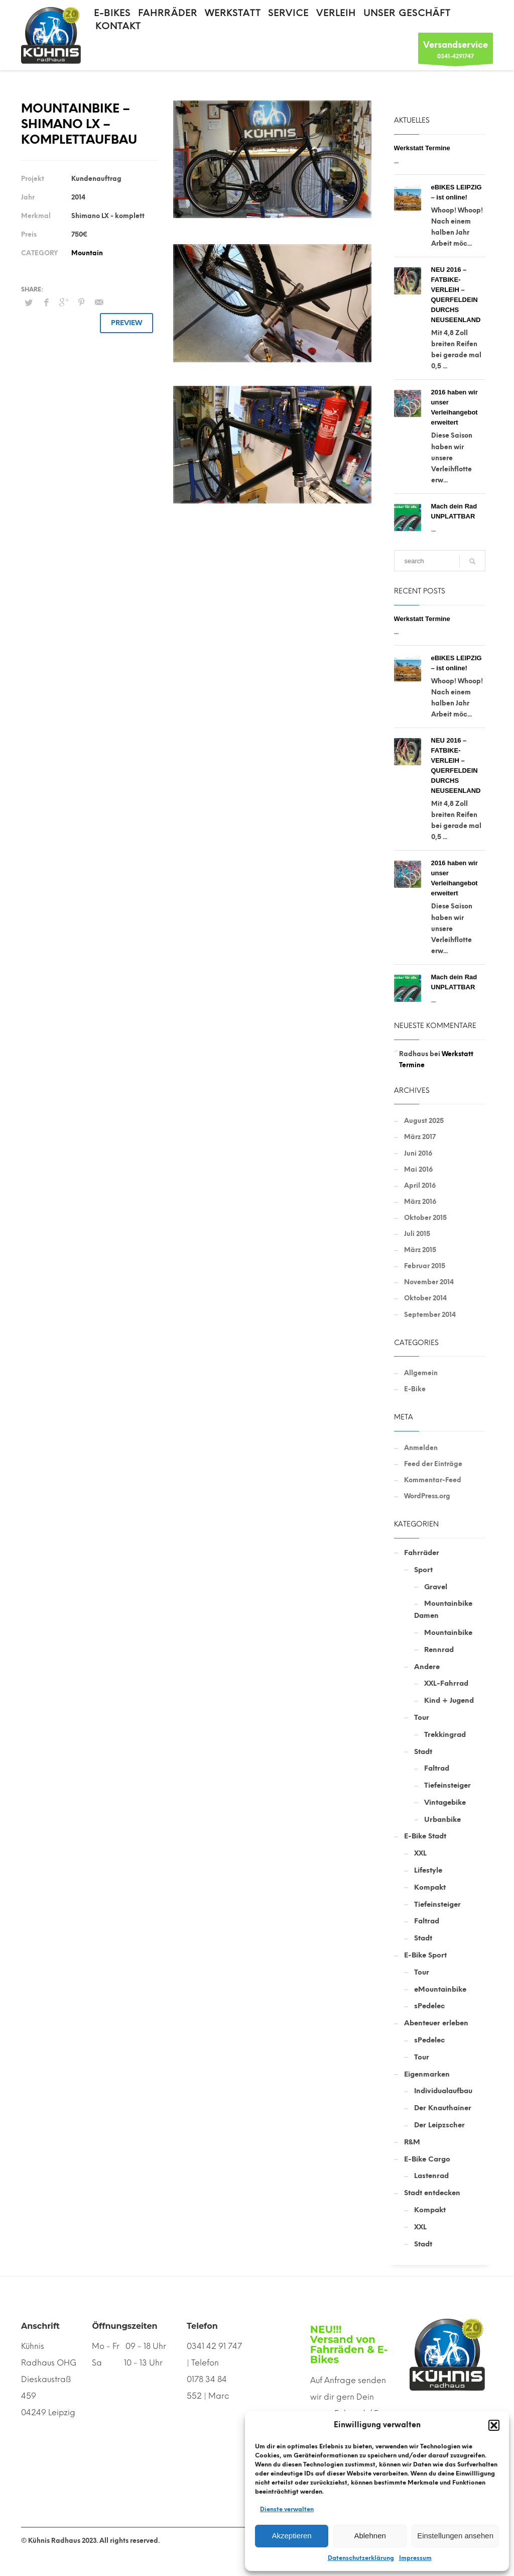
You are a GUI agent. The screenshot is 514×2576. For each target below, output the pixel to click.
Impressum (415, 2557)
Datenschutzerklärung (361, 2557)
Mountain (87, 253)
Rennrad (439, 1649)
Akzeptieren (291, 2535)
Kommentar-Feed (432, 1480)
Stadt (423, 1751)
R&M (412, 2142)
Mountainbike (448, 1632)
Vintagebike (445, 1802)
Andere (427, 1667)
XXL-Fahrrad (446, 1683)
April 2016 (420, 1185)
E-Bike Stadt (425, 1836)
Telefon (202, 2326)
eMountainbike (440, 1989)
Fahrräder (421, 1553)
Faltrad (436, 1768)
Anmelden (421, 1448)
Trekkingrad (445, 1734)
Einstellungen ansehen (455, 2535)
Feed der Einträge (433, 1464)
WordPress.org (427, 1496)
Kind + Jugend (449, 1700)
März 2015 (420, 1250)
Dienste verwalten (287, 2509)
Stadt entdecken (432, 2193)
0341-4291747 (455, 51)
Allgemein (421, 1373)
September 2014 (430, 1314)
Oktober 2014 (425, 1298)
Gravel (435, 1587)
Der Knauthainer (442, 2108)
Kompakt (430, 1887)
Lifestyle (428, 1870)
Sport (423, 1570)
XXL (420, 1853)
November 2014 (429, 1282)
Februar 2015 (424, 1266)
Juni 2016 (418, 1153)
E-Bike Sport (425, 1955)
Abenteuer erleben (436, 2023)
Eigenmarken (427, 2074)
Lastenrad (431, 2176)
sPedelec (429, 2006)
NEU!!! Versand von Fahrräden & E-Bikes (349, 2344)
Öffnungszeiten (124, 2326)
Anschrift (40, 2326)
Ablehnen (370, 2535)
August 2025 (424, 1120)
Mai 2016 (418, 1169)
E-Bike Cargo (427, 2159)
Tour (421, 1717)
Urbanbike (442, 1819)
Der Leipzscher (439, 2125)
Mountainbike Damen (443, 1609)
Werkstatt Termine (422, 148)
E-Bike (415, 1389)
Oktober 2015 (425, 1217)
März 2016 (420, 1201)
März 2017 (420, 1137)
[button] (494, 2425)
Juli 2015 (417, 1234)
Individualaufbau (443, 2091)
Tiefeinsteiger (447, 1785)
